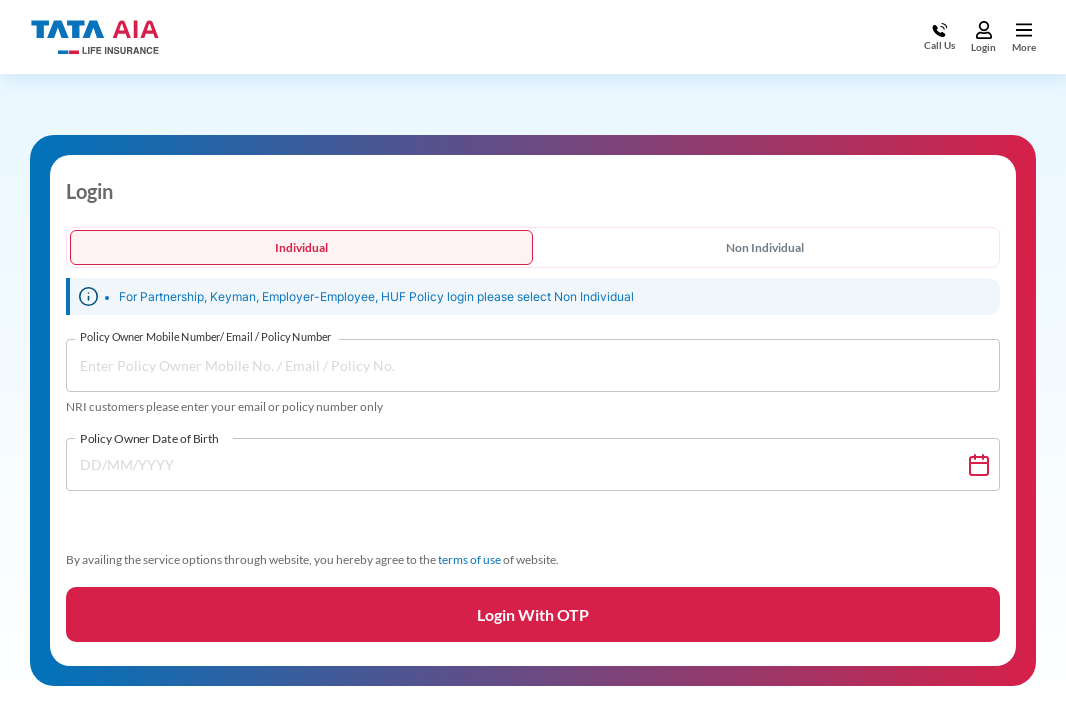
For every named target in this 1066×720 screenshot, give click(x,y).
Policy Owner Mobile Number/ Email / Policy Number (205, 337)
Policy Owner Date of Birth (149, 438)
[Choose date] (979, 465)
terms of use (469, 559)
